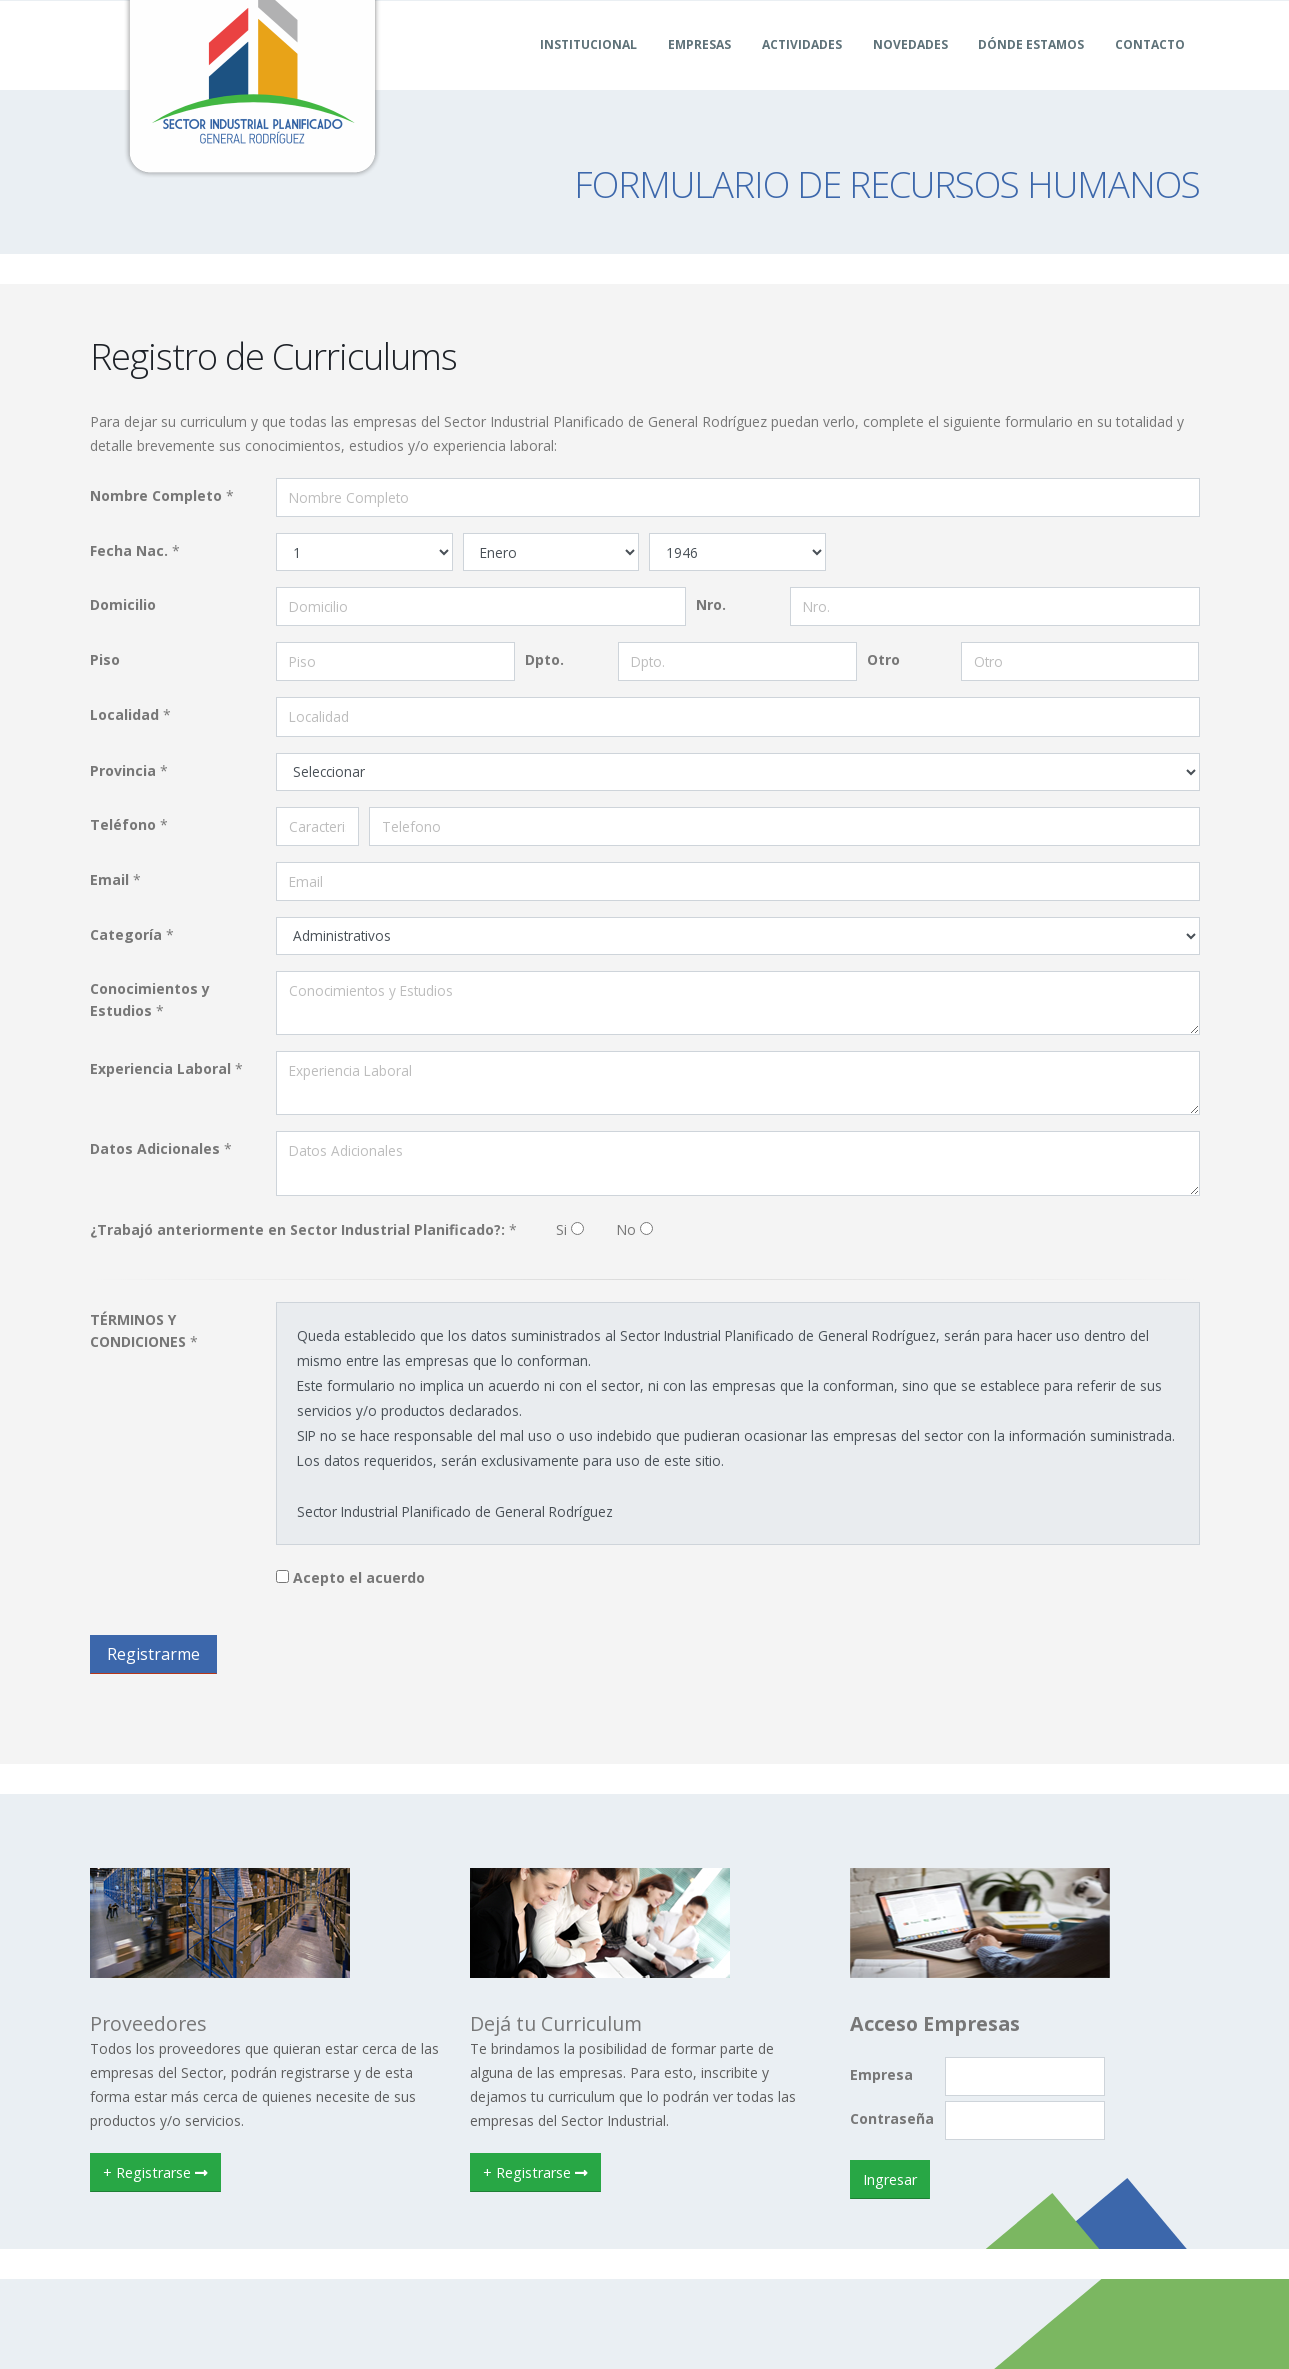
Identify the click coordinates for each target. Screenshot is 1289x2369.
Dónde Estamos (1031, 68)
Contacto (1150, 68)
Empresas (699, 68)
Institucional (588, 68)
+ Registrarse (155, 2172)
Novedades (910, 68)
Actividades (802, 68)
